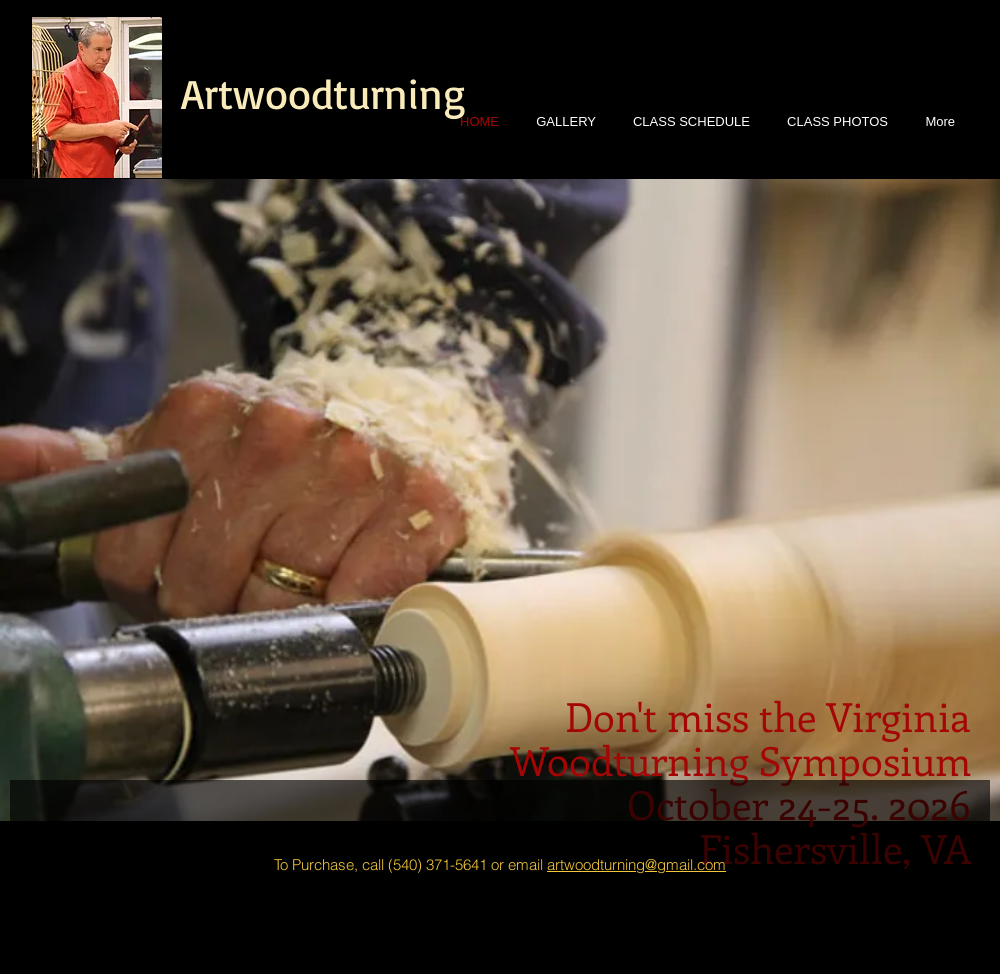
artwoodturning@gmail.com (636, 864)
